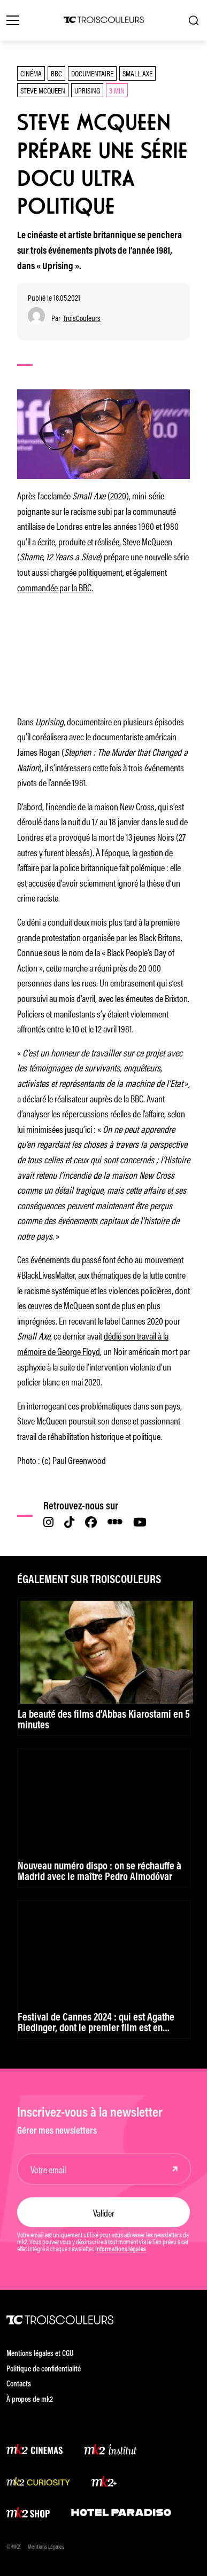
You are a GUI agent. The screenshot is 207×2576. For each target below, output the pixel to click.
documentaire (92, 73)
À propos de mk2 (29, 2400)
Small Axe (137, 73)
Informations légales (120, 2249)
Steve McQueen (42, 90)
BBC (56, 73)
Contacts (18, 2385)
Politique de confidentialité (43, 2370)
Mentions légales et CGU (40, 2354)
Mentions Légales (46, 2547)
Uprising (87, 90)
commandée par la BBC (54, 587)
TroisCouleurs (82, 318)
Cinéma (31, 73)
